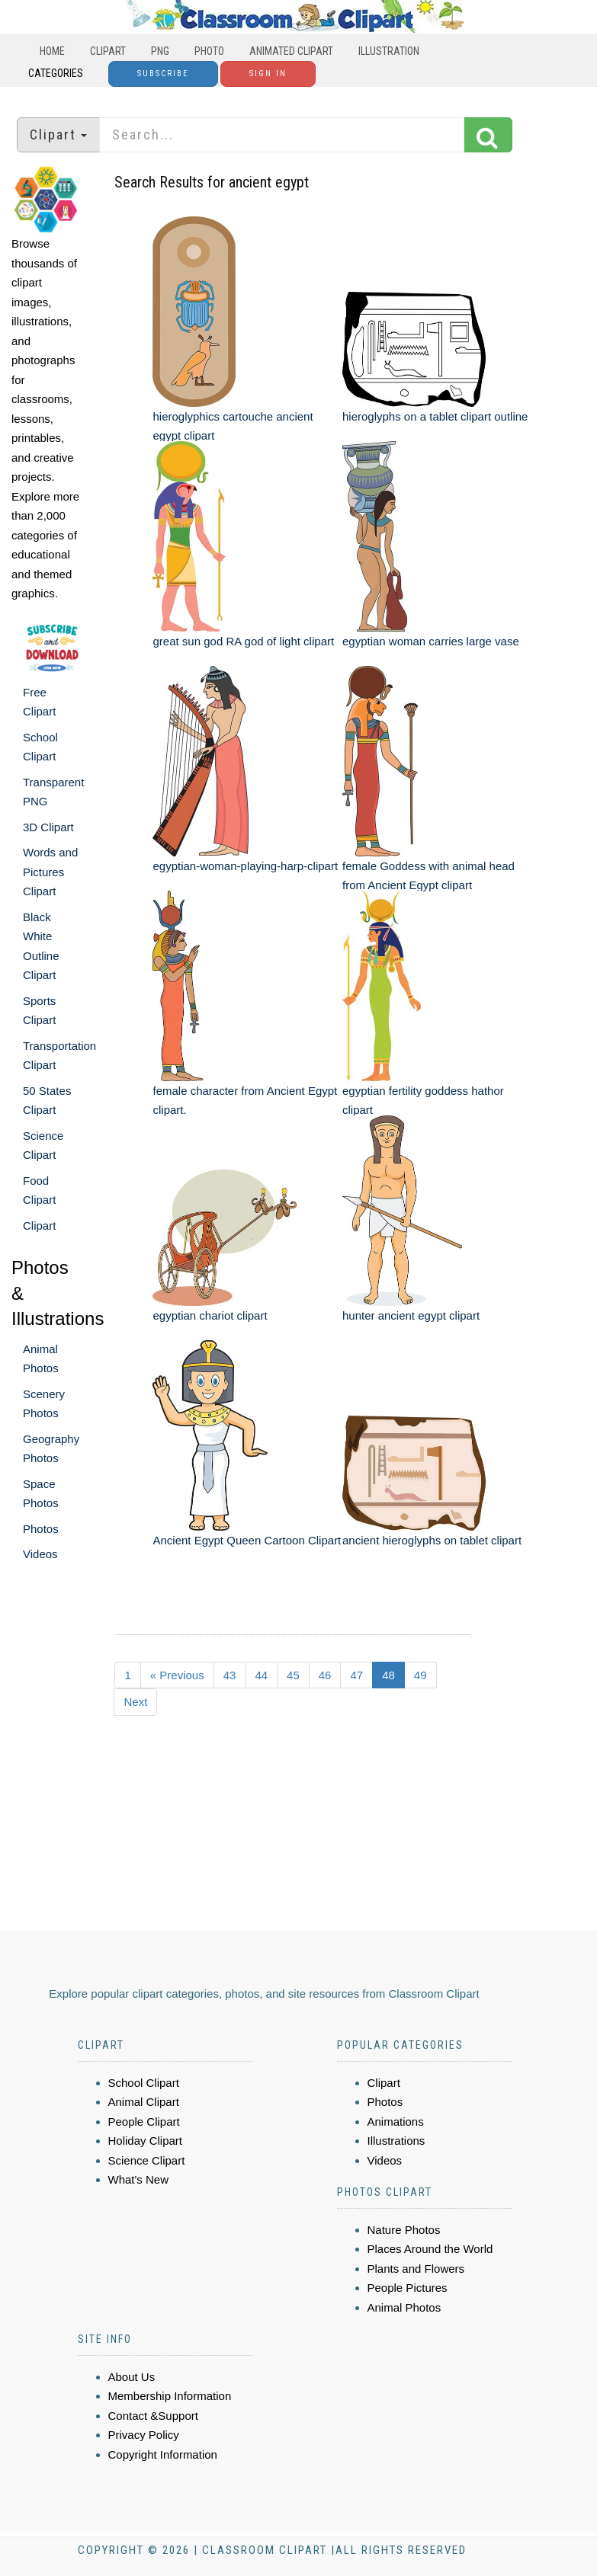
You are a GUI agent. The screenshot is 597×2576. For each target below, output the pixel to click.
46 (325, 1675)
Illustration (388, 51)
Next (135, 1701)
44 (261, 1675)
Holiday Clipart (145, 2140)
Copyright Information (162, 2454)
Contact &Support (153, 2415)
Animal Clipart (143, 2101)
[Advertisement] (300, 1843)
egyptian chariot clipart (209, 1315)
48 (388, 1675)
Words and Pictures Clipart (50, 872)
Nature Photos (404, 2229)
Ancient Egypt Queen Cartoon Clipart (246, 1540)
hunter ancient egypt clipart (411, 1315)
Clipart (108, 51)
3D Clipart (48, 827)
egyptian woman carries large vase (430, 641)
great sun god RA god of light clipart (243, 641)
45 (293, 1675)
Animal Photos (404, 2307)
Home (52, 51)
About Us (132, 2376)
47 (356, 1675)
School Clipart (143, 2082)
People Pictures (408, 2287)
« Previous (177, 1675)
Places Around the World (430, 2248)
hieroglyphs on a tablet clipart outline (435, 416)
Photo (209, 51)
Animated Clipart (291, 51)
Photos (41, 1528)
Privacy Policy (143, 2434)
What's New (138, 2179)
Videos (40, 1553)
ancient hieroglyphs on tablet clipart (432, 1540)
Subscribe (163, 73)
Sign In (268, 73)
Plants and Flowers (416, 2268)
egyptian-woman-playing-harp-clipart (245, 865)
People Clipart (144, 2121)
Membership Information (170, 2395)
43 (229, 1675)
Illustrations (396, 2140)
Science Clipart (146, 2160)
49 (420, 1675)
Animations (396, 2121)
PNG (160, 51)
